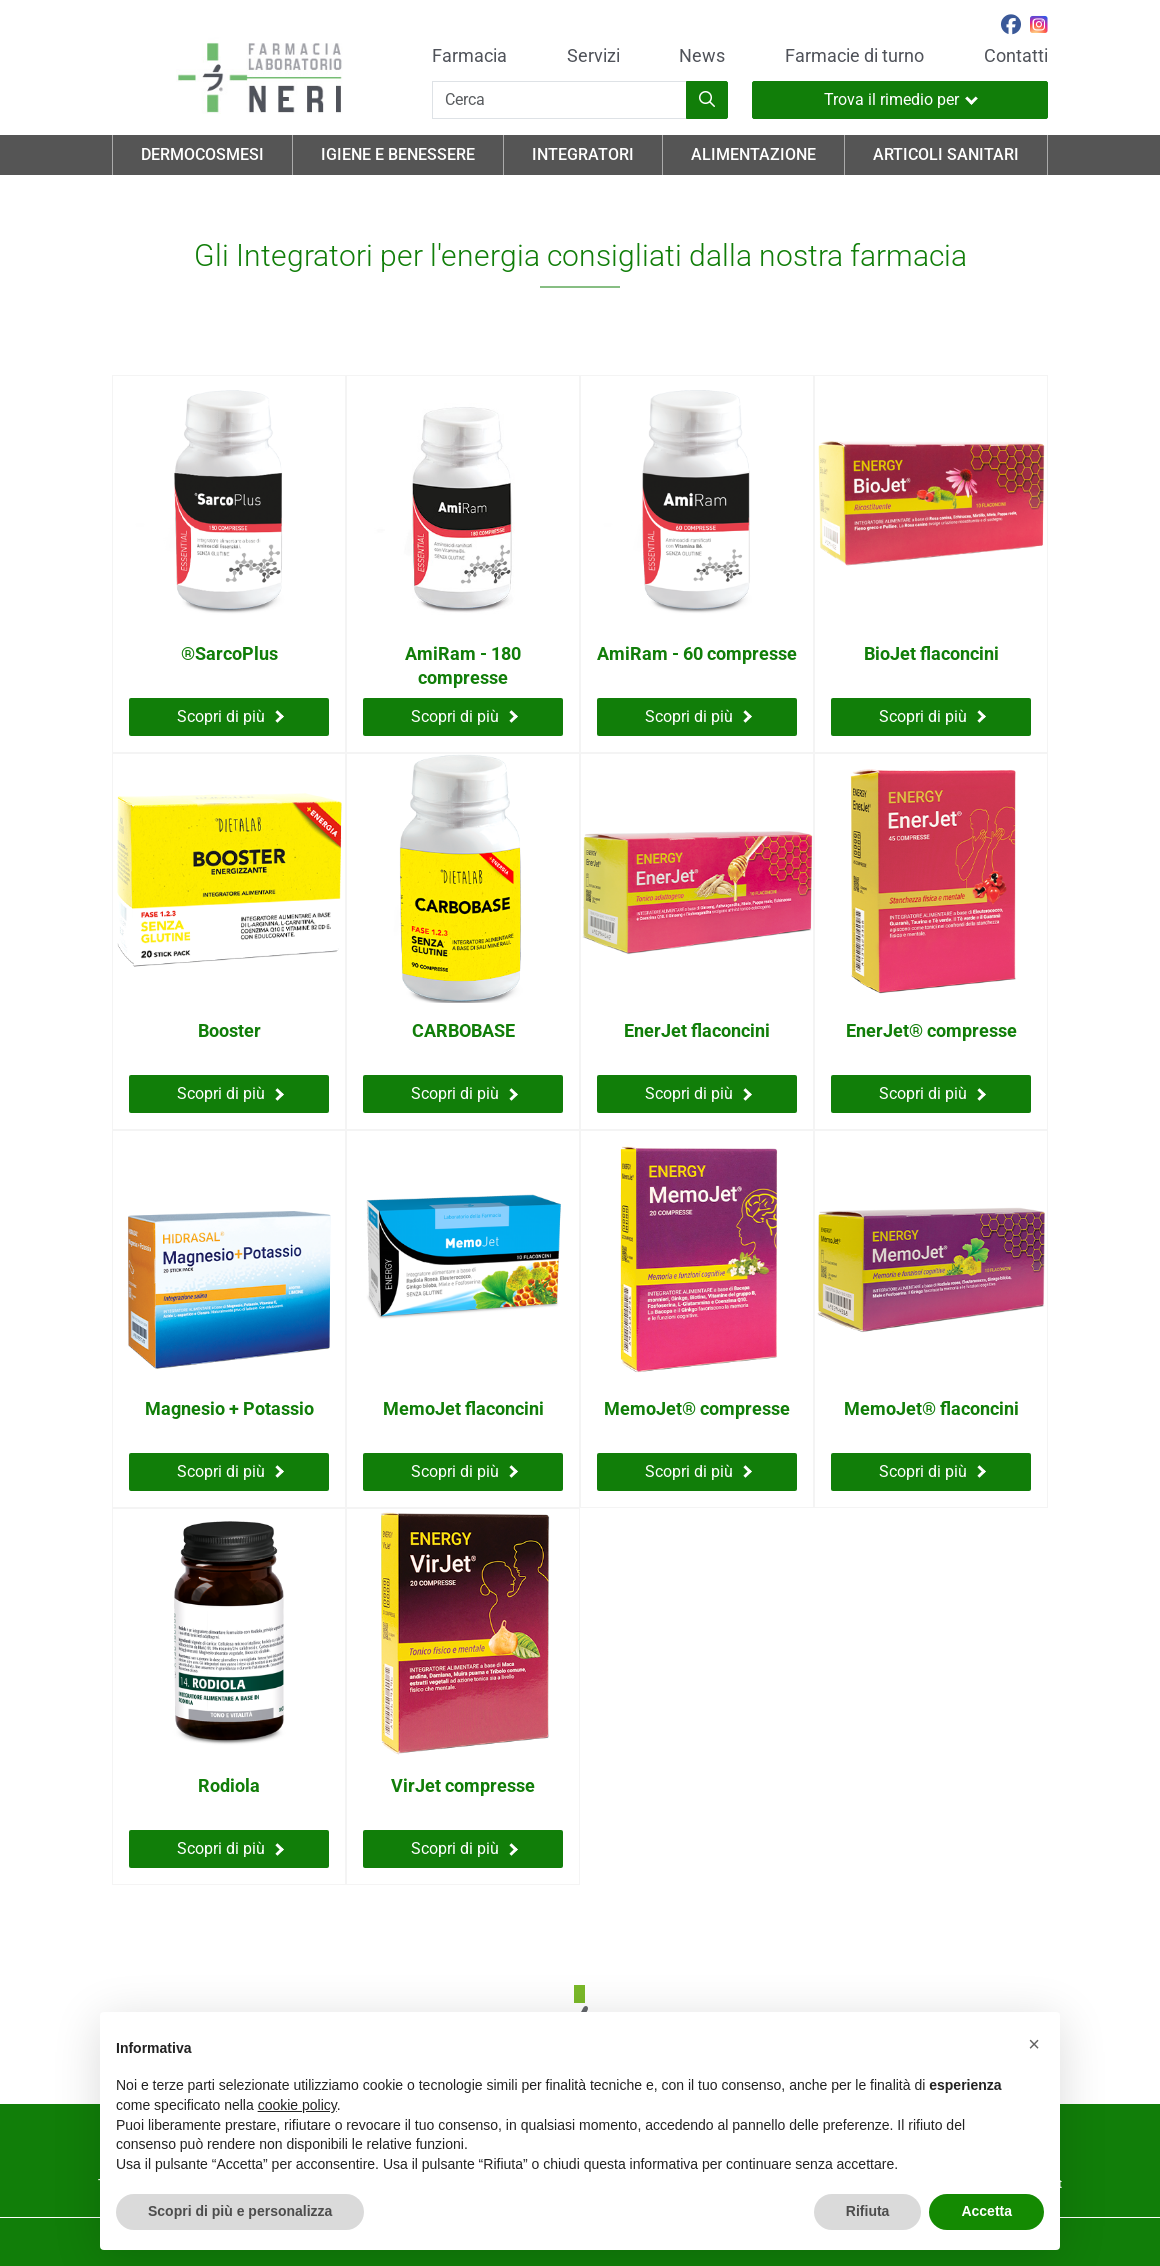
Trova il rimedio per (901, 99)
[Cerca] (559, 100)
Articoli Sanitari (946, 154)
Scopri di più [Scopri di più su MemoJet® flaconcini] (932, 1471)
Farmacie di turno (854, 56)
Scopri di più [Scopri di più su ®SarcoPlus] (230, 716)
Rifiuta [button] (868, 2211)
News (702, 56)
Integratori (583, 154)
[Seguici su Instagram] (1039, 27)
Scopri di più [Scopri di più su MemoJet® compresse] (698, 1471)
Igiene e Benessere (398, 154)
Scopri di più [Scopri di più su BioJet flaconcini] (932, 716)
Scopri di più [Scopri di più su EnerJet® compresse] (932, 1093)
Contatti (1016, 56)
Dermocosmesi (202, 154)
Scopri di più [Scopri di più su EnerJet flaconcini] (698, 1093)
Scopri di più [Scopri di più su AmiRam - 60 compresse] (698, 716)
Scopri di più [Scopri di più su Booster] (230, 1093)
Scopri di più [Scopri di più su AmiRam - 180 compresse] (464, 716)
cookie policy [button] (297, 2105)
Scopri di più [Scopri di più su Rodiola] (230, 1848)
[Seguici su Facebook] (1011, 27)
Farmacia (469, 56)
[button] (1034, 2044)
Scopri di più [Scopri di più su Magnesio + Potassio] (230, 1471)
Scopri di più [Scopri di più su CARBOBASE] (464, 1093)
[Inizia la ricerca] (707, 100)
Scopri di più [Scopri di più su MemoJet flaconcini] (464, 1471)
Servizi (593, 56)
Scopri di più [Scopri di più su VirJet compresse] (464, 1848)
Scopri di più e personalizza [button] (240, 2211)
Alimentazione (753, 154)
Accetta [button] (986, 2211)
